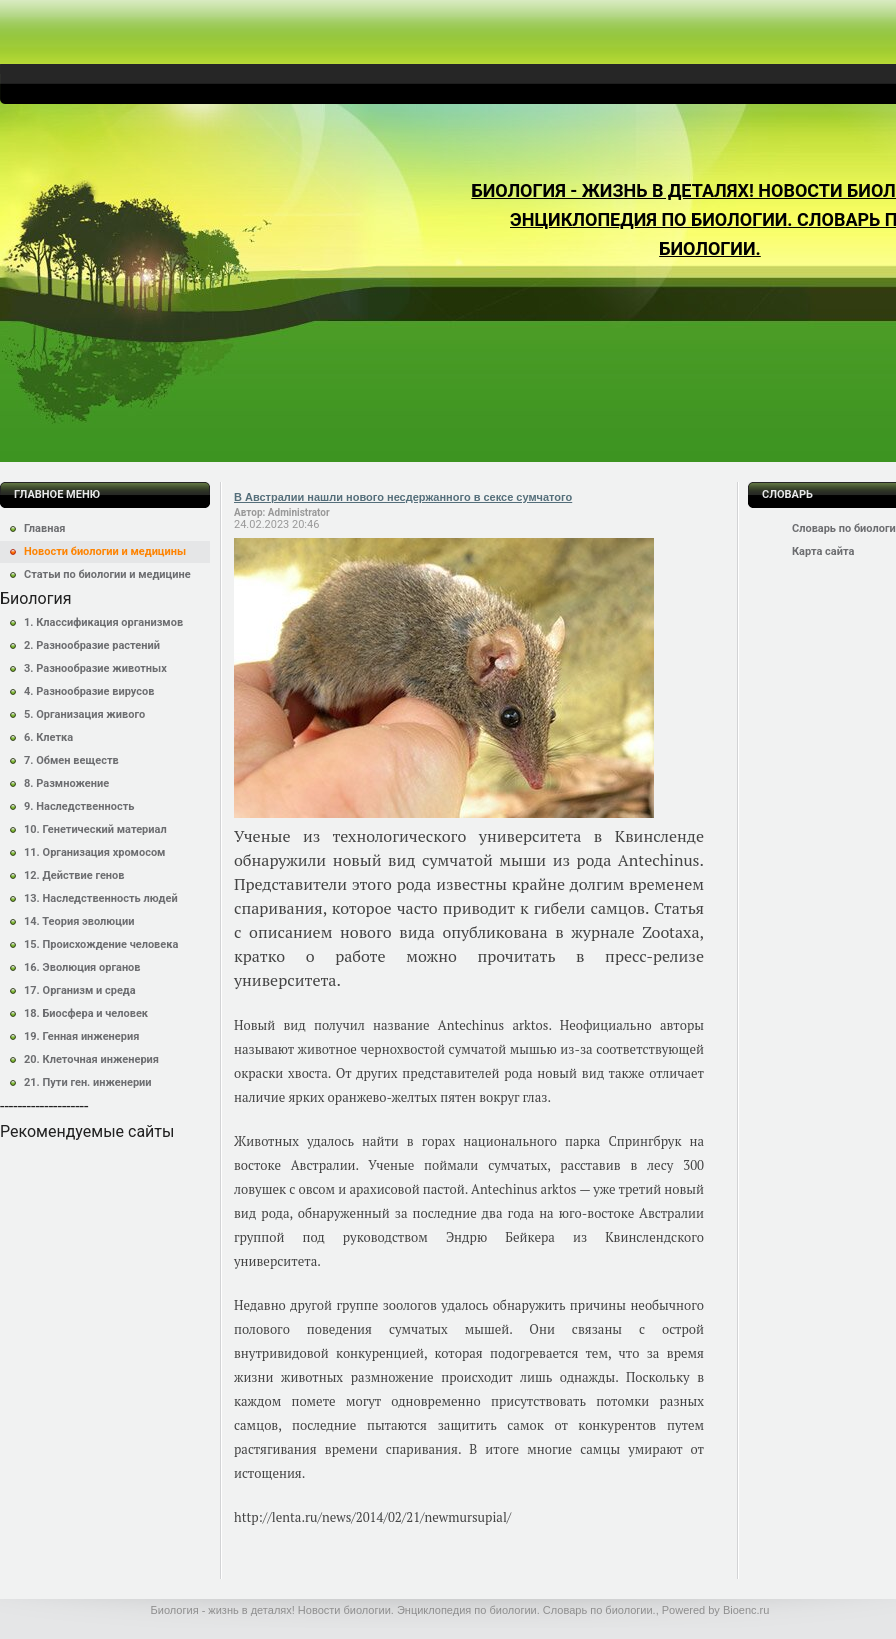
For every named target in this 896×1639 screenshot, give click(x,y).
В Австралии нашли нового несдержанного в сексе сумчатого (403, 497)
